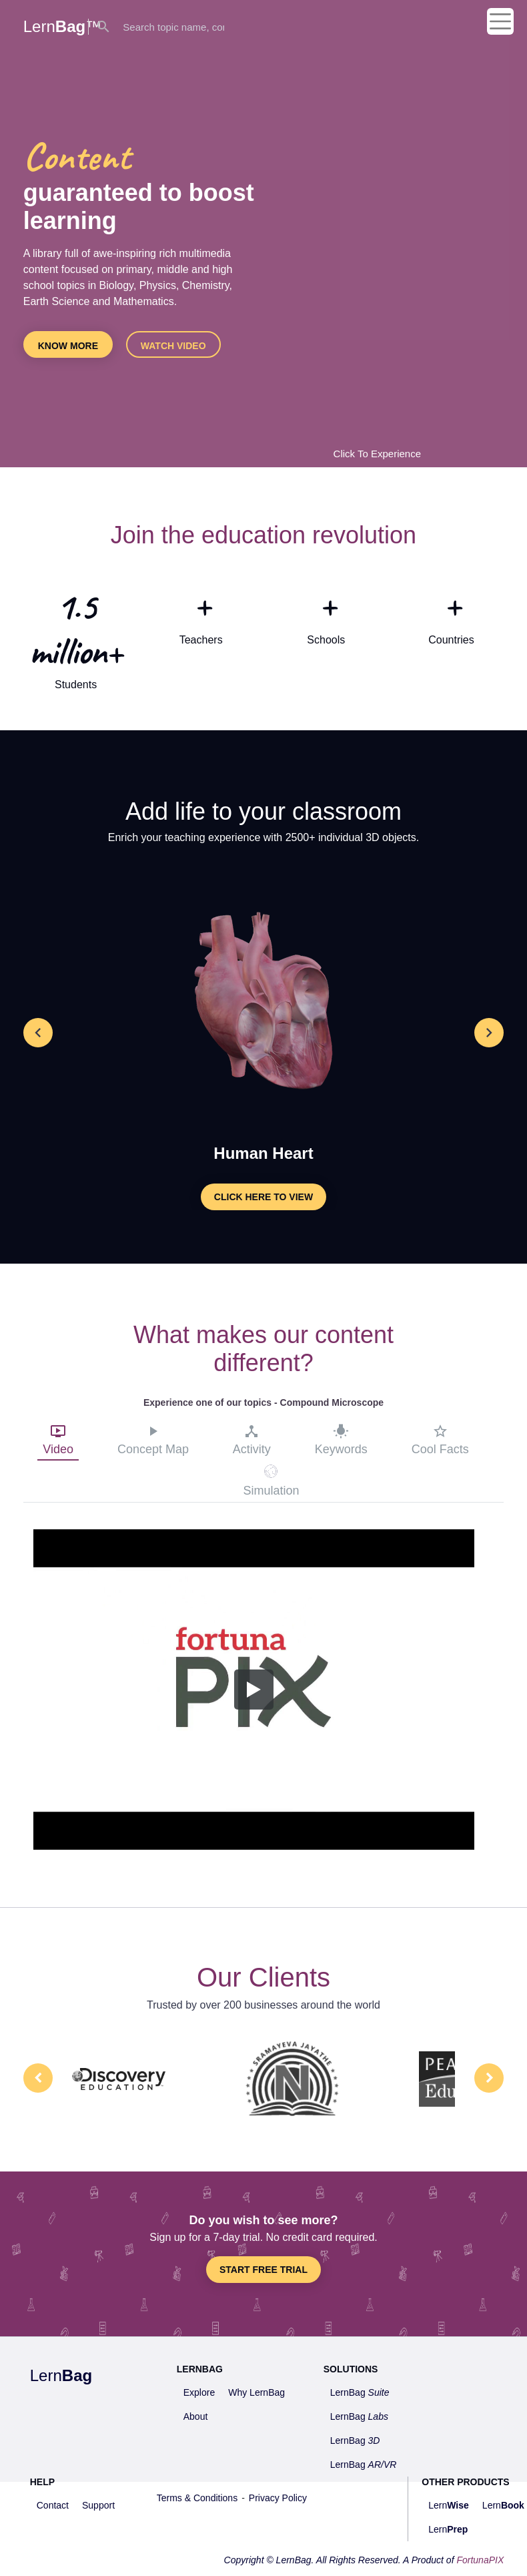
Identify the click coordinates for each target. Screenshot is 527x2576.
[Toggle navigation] (500, 17)
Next (489, 2078)
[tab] (58, 1442)
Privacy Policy (278, 2498)
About (195, 2416)
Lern (61, 2375)
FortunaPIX (480, 2560)
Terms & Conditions (197, 2498)
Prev (38, 2078)
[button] (38, 1032)
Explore (199, 2392)
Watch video (173, 345)
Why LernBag (256, 2392)
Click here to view (263, 1197)
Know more (68, 345)
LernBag (360, 2392)
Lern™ (62, 26)
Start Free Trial (263, 2269)
